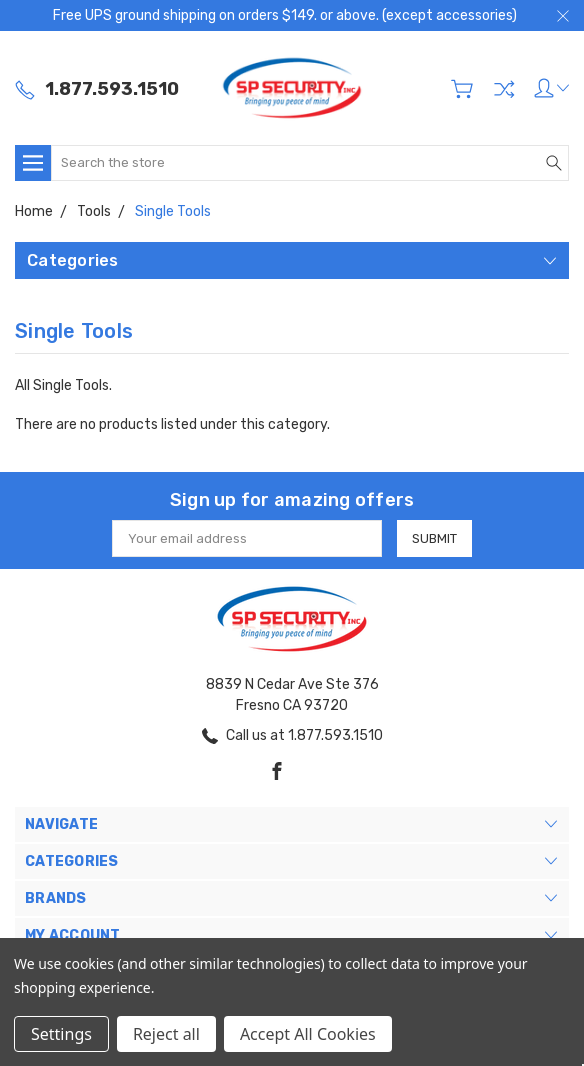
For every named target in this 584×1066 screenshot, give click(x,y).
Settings (61, 1034)
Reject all (166, 1034)
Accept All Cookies (308, 1034)
